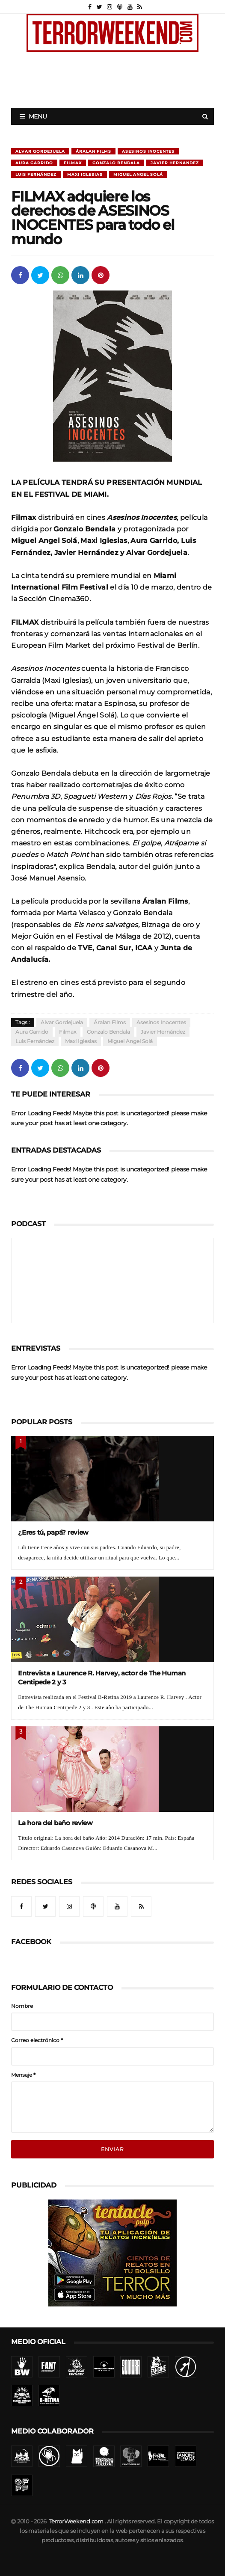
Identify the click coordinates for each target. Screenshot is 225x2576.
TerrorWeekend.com (76, 2521)
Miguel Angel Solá (138, 174)
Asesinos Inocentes (148, 151)
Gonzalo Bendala (116, 163)
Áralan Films (93, 151)
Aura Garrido (34, 163)
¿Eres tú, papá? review (53, 1532)
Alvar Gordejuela (40, 151)
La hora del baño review (55, 1823)
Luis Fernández (35, 174)
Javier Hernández (175, 163)
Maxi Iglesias (85, 174)
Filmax (73, 163)
